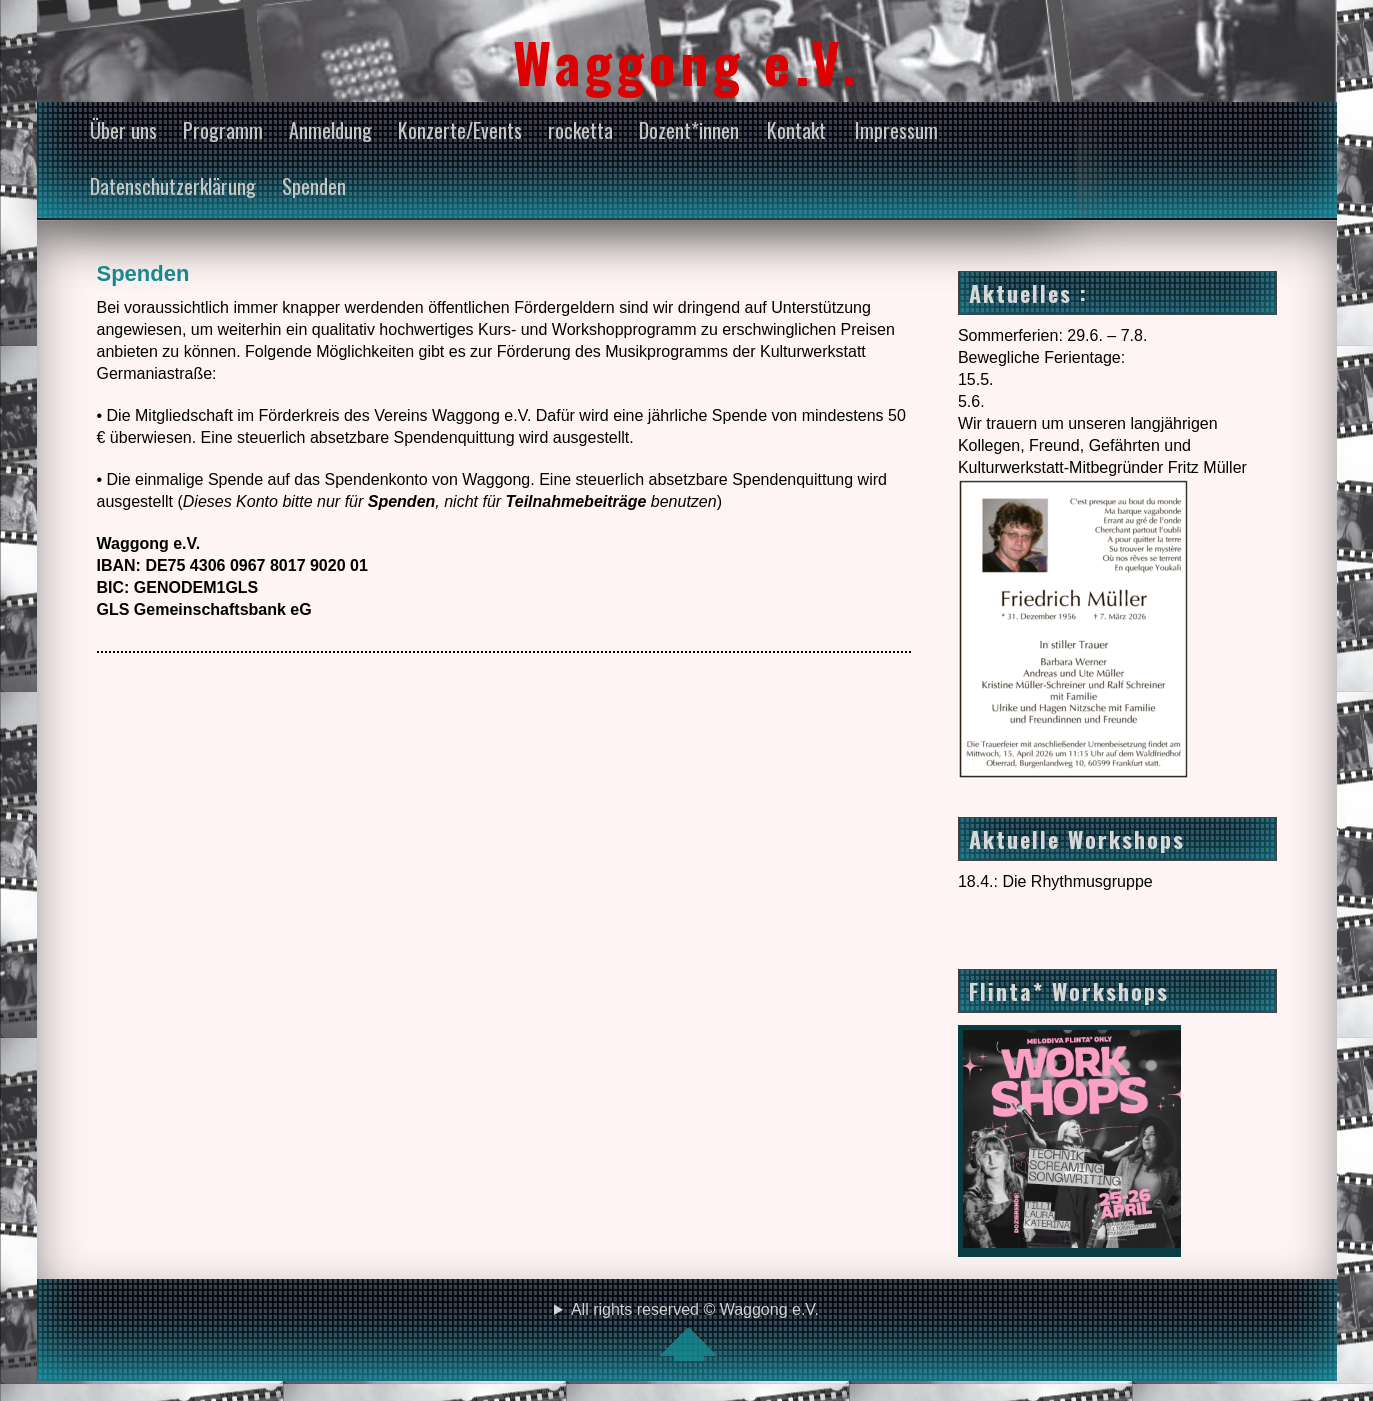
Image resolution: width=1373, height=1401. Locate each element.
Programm (223, 130)
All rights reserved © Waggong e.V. (687, 1331)
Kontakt (796, 130)
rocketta (580, 130)
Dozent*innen (689, 130)
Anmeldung (330, 130)
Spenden (314, 186)
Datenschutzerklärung (173, 186)
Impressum (896, 130)
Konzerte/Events (460, 130)
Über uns (123, 130)
